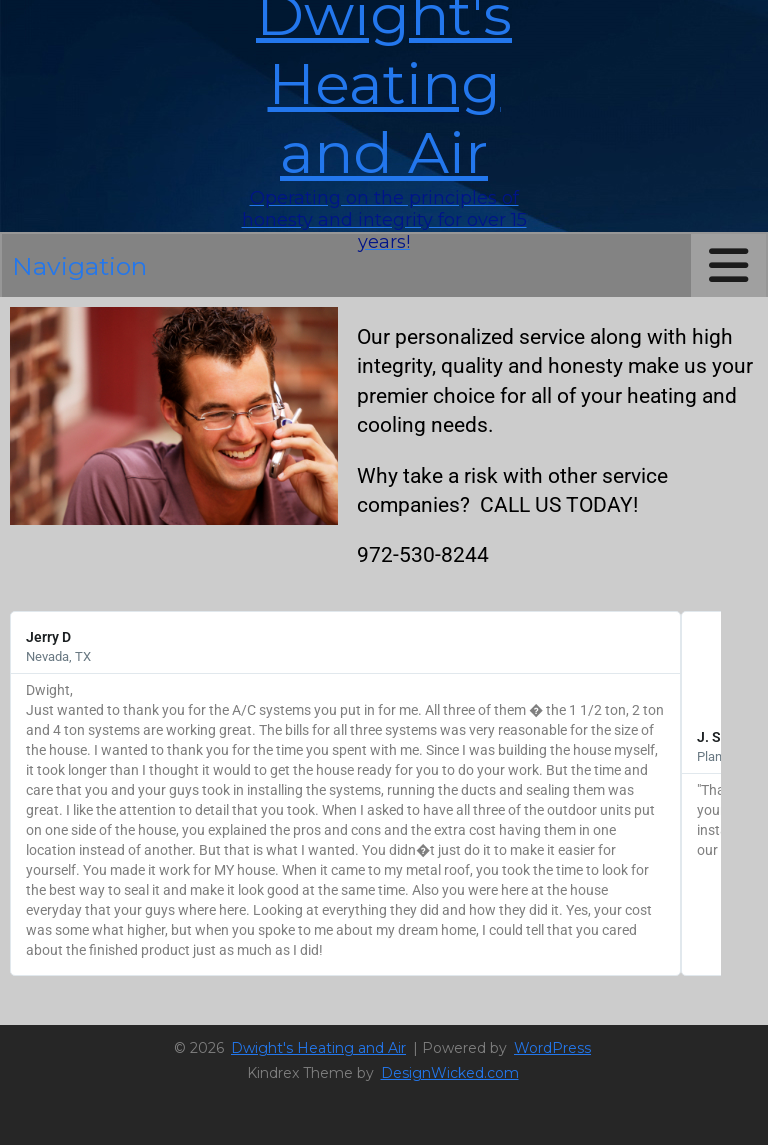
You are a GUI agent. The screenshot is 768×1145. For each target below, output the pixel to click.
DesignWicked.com (450, 1073)
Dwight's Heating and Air (318, 1048)
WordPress (552, 1048)
